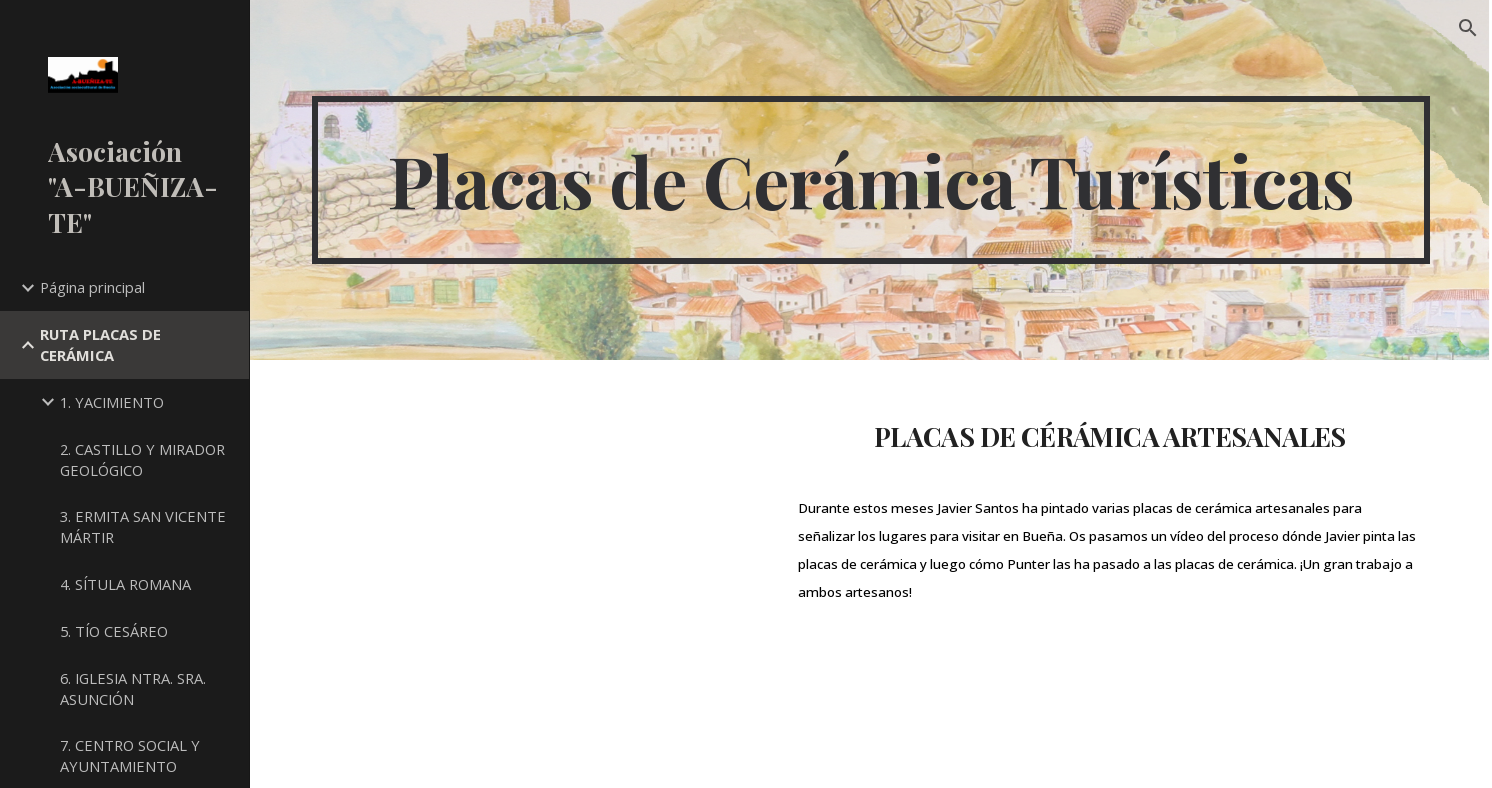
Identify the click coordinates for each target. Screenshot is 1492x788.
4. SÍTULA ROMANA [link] (125, 584)
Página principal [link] (92, 287)
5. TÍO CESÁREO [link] (114, 631)
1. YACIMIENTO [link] (112, 402)
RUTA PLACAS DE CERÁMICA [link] (100, 344)
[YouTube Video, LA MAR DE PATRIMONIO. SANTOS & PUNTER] (536, 574)
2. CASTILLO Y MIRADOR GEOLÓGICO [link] (142, 459)
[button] (1468, 28)
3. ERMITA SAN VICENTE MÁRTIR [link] (143, 526)
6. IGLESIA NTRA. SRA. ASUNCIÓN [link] (133, 688)
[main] (870, 180)
